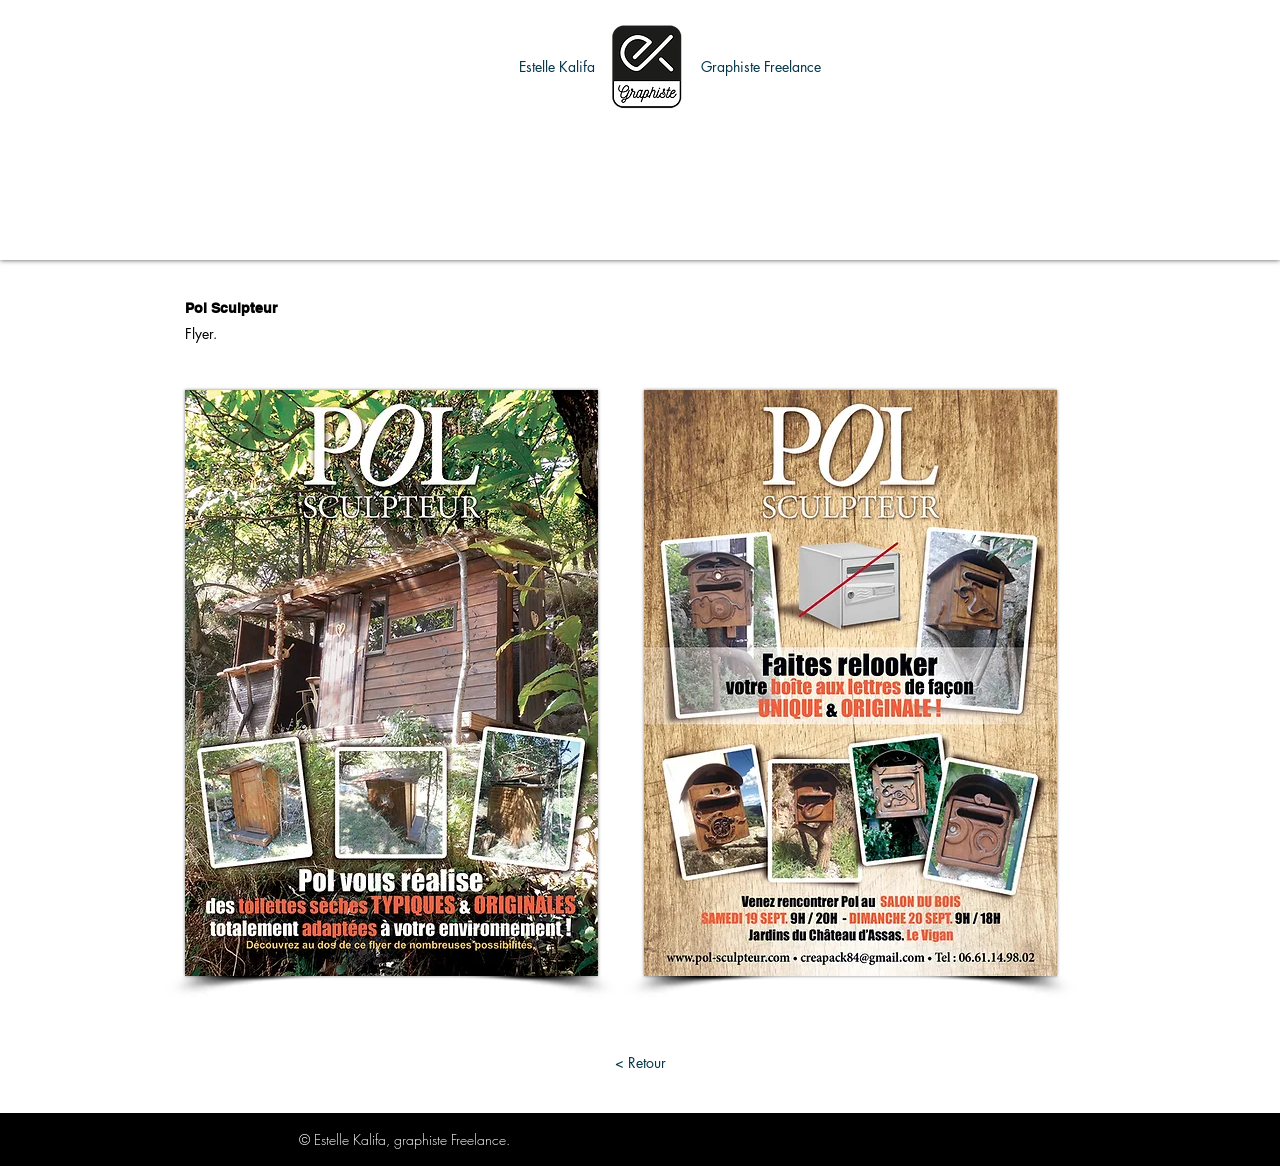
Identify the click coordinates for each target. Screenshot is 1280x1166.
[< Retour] (640, 1062)
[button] (557, 67)
